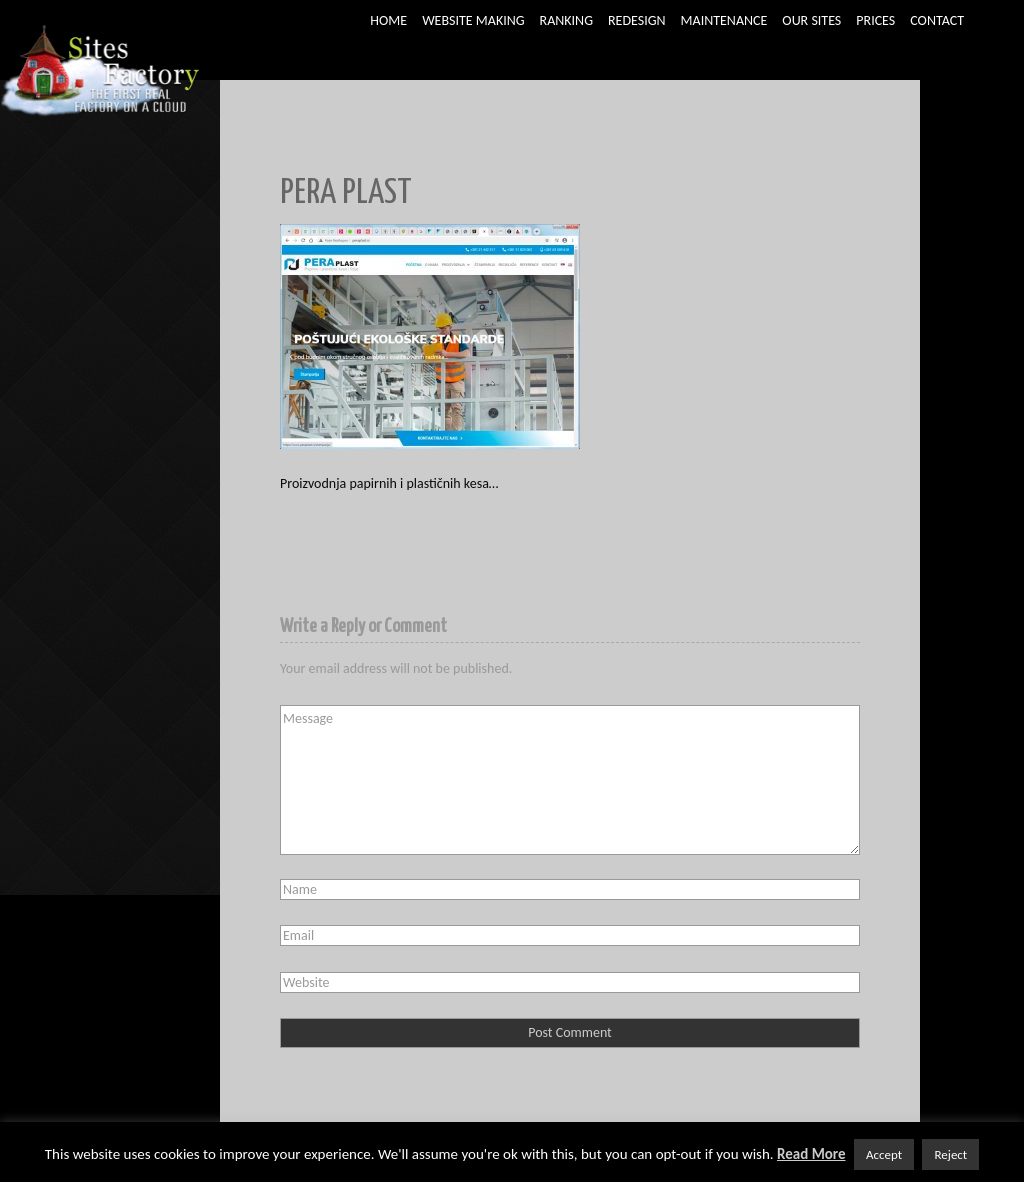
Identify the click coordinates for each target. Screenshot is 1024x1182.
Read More (811, 1154)
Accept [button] (884, 1154)
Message (570, 780)
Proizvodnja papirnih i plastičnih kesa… (389, 483)
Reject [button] (950, 1154)
